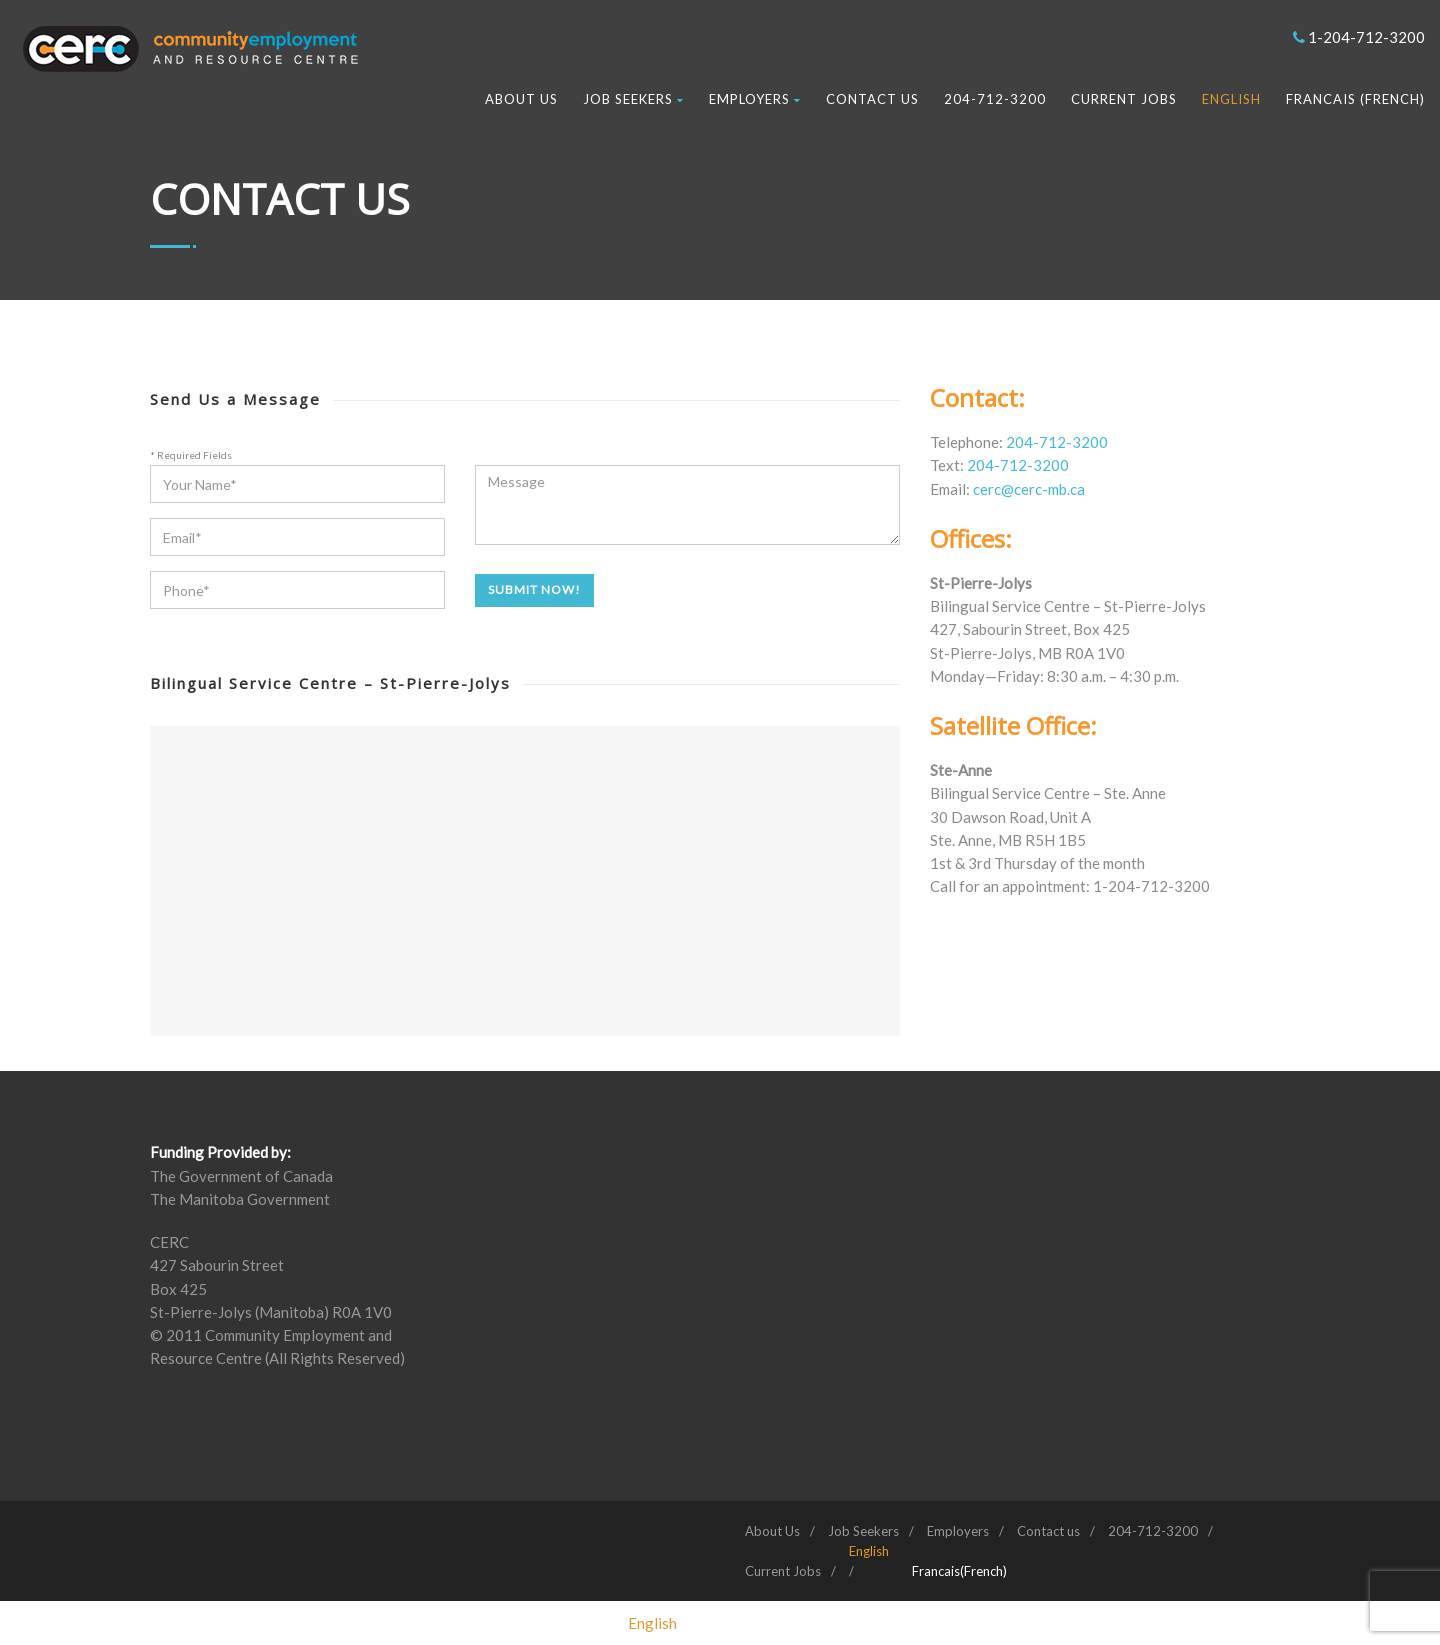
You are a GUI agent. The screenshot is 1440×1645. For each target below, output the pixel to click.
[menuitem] (869, 1551)
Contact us (872, 99)
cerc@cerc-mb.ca (1029, 489)
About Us (521, 99)
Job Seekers (633, 99)
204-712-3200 (995, 99)
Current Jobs (1124, 99)
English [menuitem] (652, 1623)
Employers (755, 99)
